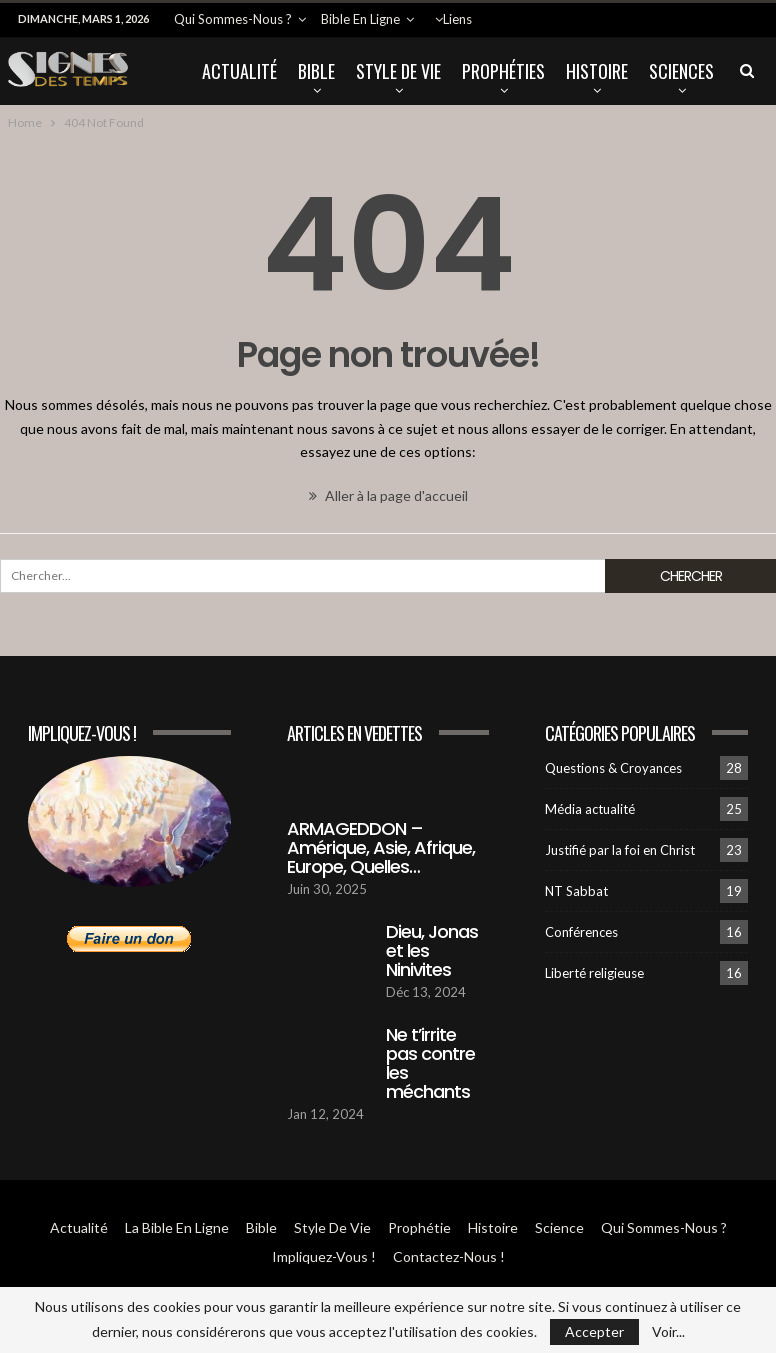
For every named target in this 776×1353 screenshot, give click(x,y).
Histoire (597, 71)
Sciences (681, 71)
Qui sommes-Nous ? (233, 19)
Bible (316, 71)
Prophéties (503, 71)
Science (559, 1227)
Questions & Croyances (613, 768)
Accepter (594, 1331)
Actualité (239, 71)
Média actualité (590, 809)
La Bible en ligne (177, 1227)
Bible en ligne (360, 19)
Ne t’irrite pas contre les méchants (430, 1063)
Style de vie (398, 71)
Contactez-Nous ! (449, 1256)
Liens (457, 19)
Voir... (668, 1332)
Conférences (581, 932)
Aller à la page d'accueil (388, 495)
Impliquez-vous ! (324, 1256)
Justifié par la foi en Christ (620, 850)
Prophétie (419, 1227)
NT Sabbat (576, 891)
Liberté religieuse (594, 973)
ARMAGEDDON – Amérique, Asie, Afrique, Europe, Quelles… (381, 847)
